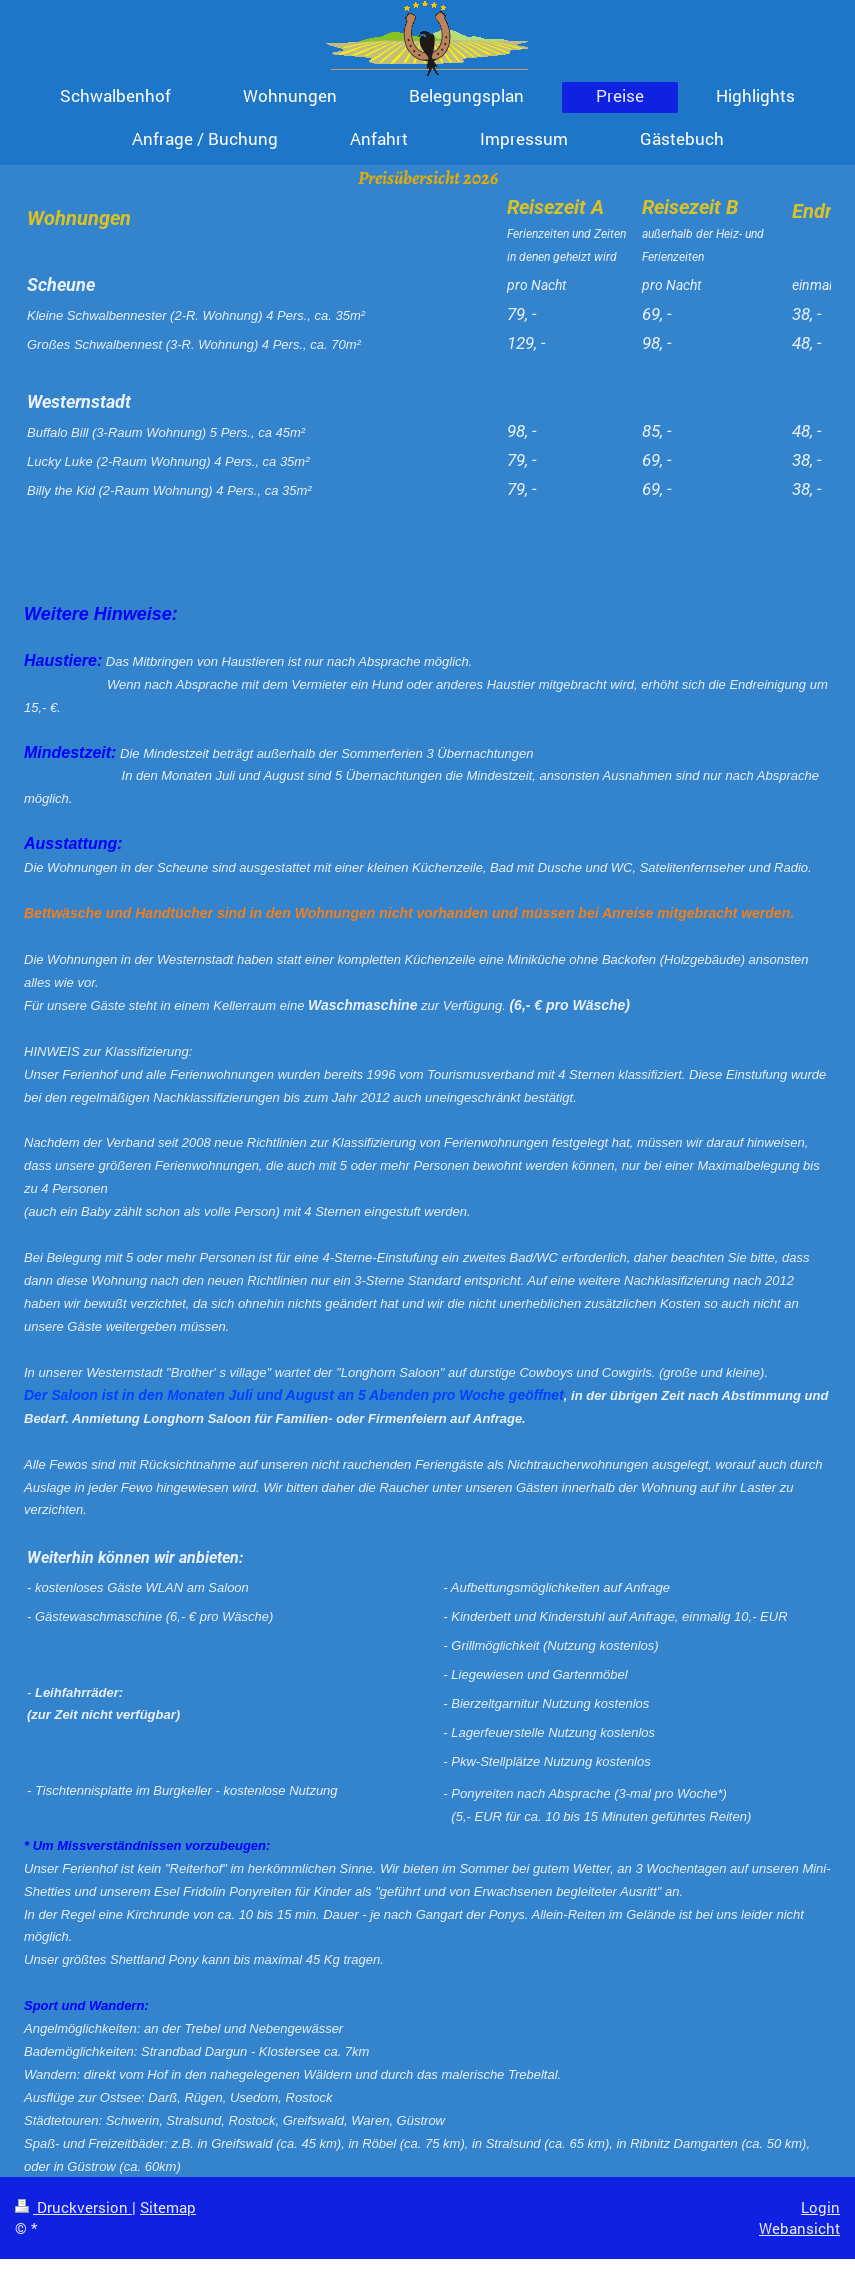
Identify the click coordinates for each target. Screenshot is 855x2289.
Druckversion (73, 2207)
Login (820, 2207)
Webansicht (799, 2228)
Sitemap (168, 2207)
